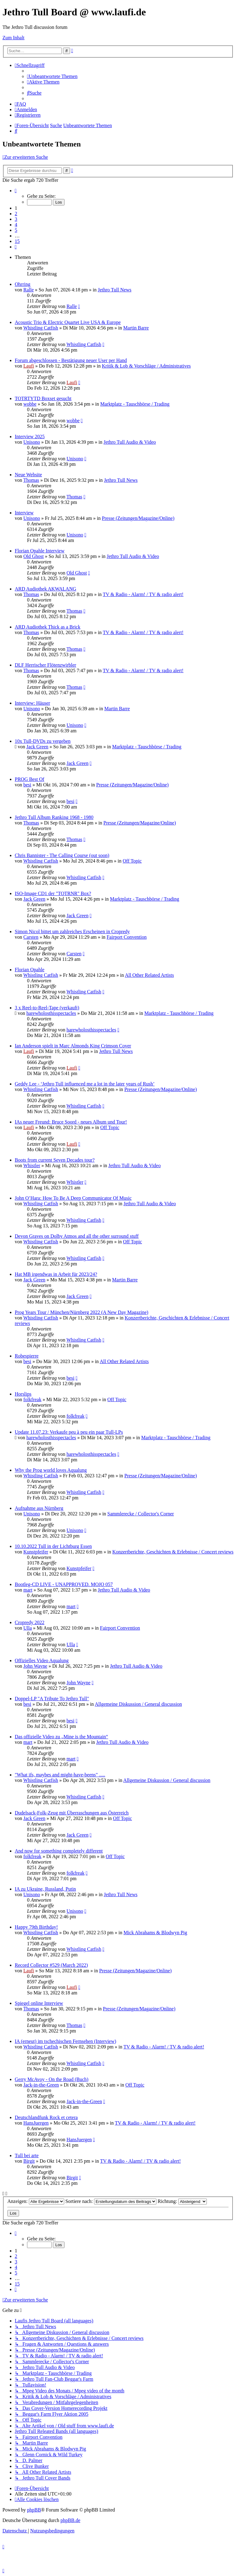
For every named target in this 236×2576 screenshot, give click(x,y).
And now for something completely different (59, 1850)
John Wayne (35, 1666)
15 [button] (17, 241)
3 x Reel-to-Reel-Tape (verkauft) (47, 1007)
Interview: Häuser (32, 703)
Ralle (28, 289)
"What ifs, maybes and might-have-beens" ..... (60, 1774)
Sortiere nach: (110, 2201)
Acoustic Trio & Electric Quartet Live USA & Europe (68, 322)
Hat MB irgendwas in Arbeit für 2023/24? (56, 1274)
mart (27, 1589)
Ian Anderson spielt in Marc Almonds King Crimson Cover (73, 1045)
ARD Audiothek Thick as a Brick (47, 626)
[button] (16, 190)
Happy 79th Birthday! (36, 1927)
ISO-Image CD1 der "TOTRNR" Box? (53, 893)
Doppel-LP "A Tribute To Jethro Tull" (52, 1698)
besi (27, 784)
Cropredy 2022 (29, 1622)
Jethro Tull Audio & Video (130, 442)
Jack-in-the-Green (41, 2084)
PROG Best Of (29, 779)
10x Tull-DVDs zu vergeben (42, 741)
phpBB (34, 2509)
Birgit (29, 2161)
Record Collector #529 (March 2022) (51, 1965)
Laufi (28, 365)
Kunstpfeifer (35, 1551)
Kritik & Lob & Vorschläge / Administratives (146, 365)
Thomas (31, 480)
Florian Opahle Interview (40, 550)
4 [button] (16, 224)
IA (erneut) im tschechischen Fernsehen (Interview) (65, 2041)
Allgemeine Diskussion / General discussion (138, 1704)
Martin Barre (136, 327)
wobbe (30, 404)
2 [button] (16, 213)
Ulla (27, 1628)
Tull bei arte (27, 2155)
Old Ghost (33, 556)
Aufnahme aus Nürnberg (39, 1508)
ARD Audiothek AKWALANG (45, 588)
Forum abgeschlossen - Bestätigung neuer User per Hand (71, 360)
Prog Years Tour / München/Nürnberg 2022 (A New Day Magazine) (81, 1312)
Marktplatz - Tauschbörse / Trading (134, 404)
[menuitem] (52, 76)
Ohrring (22, 284)
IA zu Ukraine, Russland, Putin (45, 1889)
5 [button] (16, 230)
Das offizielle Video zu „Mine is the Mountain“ (61, 1736)
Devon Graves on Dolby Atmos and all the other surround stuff (77, 1236)
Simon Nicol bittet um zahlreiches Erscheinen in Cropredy (72, 931)
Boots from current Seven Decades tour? (55, 1160)
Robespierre (26, 1355)
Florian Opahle (29, 969)
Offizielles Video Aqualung (42, 1660)
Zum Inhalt (13, 37)
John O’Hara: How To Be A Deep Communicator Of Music (73, 1198)
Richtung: (182, 2201)
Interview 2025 (30, 436)
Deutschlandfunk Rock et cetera (46, 2117)
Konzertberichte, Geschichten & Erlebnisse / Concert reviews (173, 1551)
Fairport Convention (127, 937)
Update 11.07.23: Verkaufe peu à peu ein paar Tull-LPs (69, 1432)
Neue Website (28, 474)
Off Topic (132, 860)
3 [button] (16, 219)
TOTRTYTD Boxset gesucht (43, 398)
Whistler (31, 1165)
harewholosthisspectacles (51, 1013)
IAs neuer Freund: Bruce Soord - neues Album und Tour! (71, 1121)
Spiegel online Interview (39, 2003)
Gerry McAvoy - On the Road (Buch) (51, 2079)
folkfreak (32, 1399)
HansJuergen (36, 2123)
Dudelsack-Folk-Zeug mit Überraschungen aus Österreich (72, 1812)
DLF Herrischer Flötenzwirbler (45, 665)
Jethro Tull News (114, 289)
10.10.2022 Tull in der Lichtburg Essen (53, 1546)
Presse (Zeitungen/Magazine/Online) (138, 518)
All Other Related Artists (149, 975)
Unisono (31, 442)
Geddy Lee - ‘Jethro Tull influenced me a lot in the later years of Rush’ (85, 1083)
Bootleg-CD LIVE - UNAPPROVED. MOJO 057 (64, 1584)
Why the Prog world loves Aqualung (51, 1470)
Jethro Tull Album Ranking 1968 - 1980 (54, 817)
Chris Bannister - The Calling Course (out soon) (62, 855)
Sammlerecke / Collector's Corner (140, 1513)
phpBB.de (70, 2520)
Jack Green (37, 746)
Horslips (23, 1394)
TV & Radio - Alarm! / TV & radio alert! (143, 594)
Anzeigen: (35, 2201)
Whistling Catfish (40, 327)
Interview (24, 512)
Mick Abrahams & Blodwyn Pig (155, 1932)
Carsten (30, 937)
